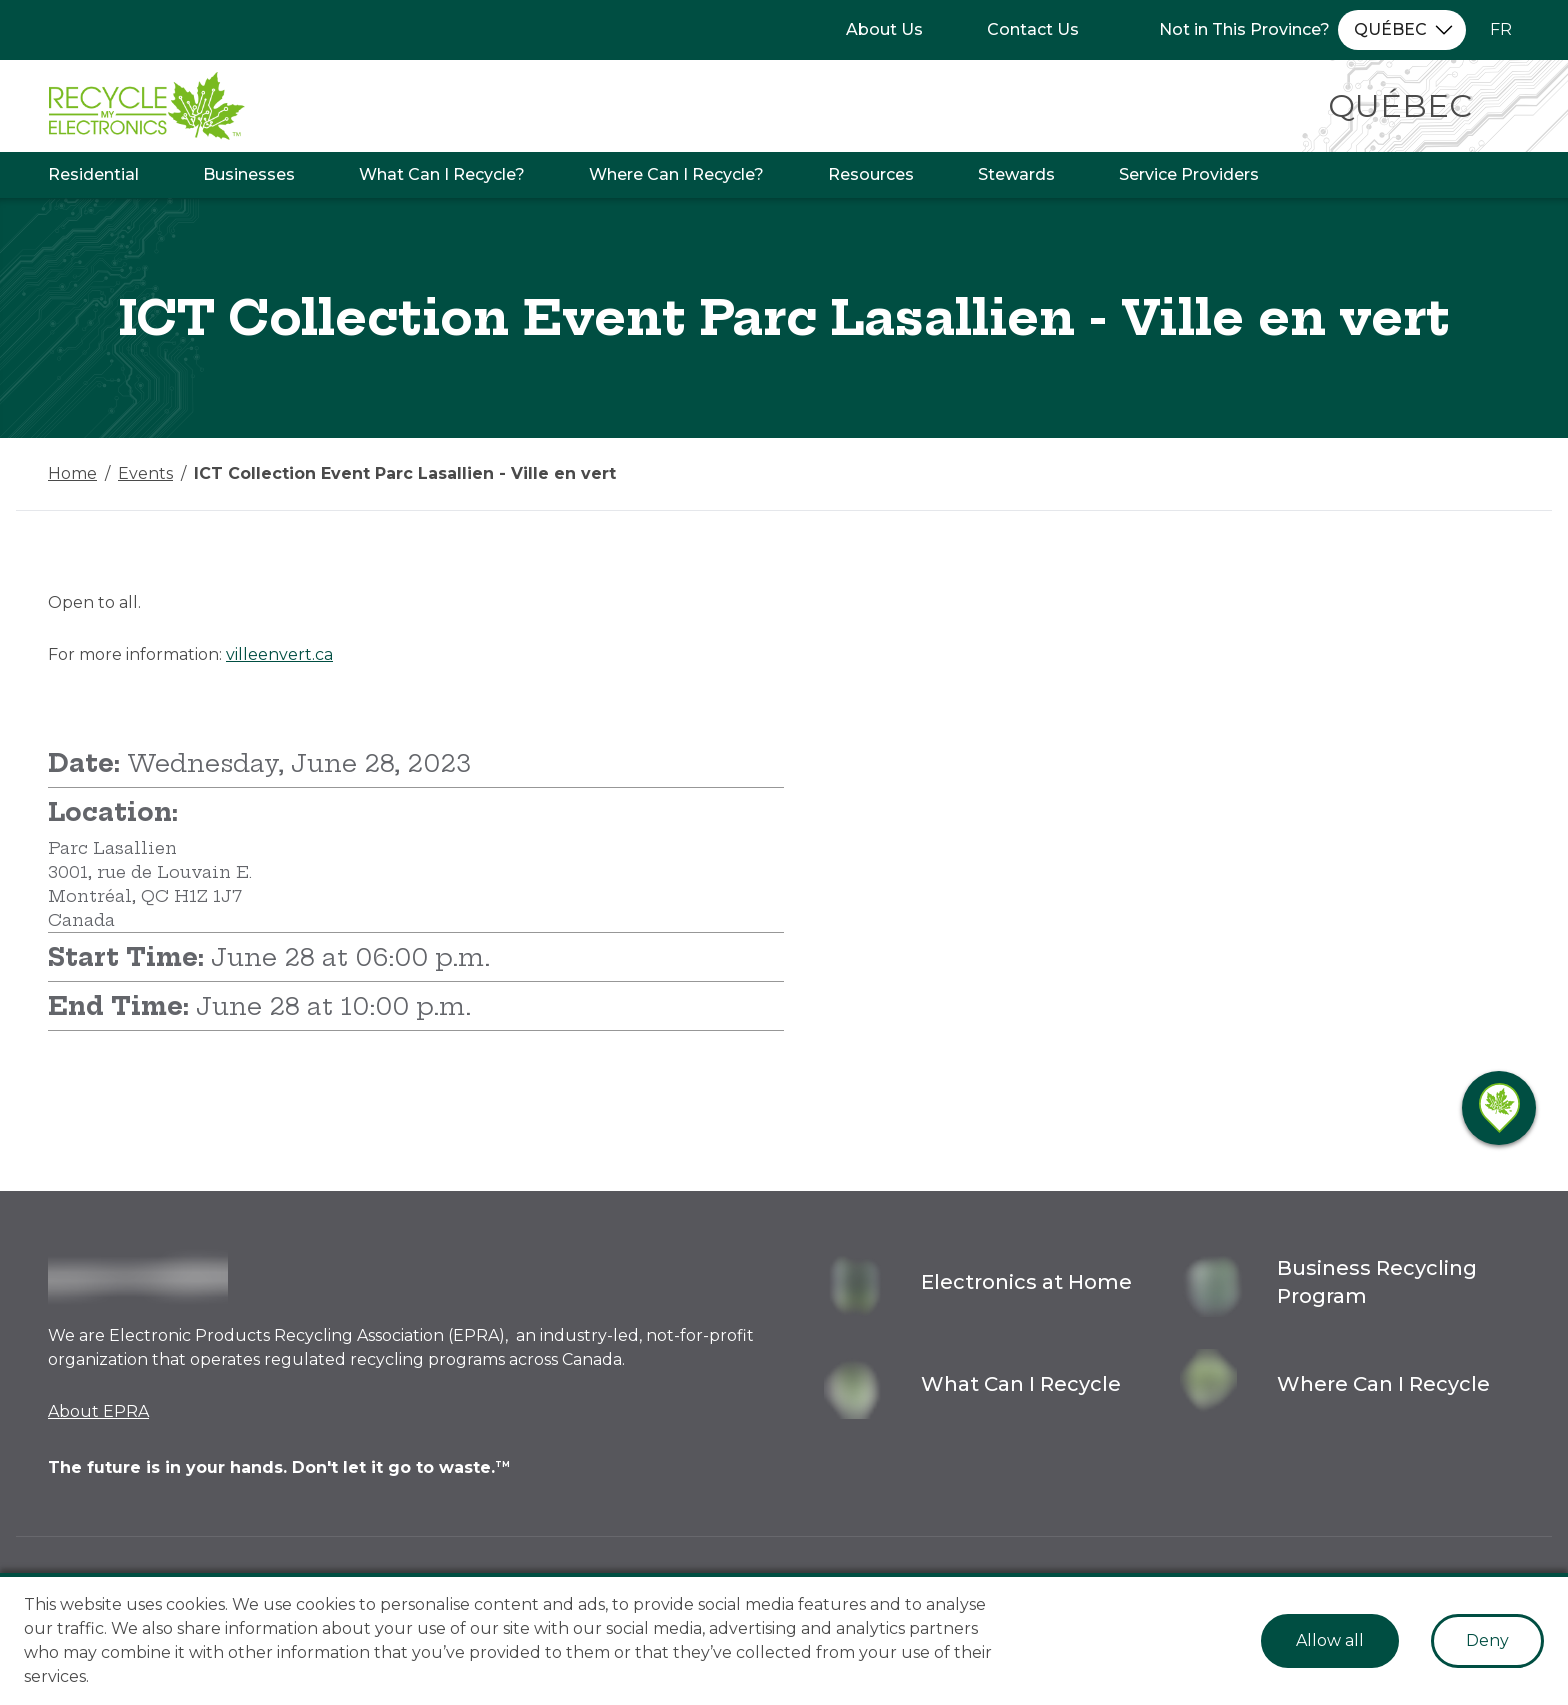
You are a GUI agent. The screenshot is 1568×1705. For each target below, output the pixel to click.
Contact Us (1033, 29)
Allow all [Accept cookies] (1330, 1640)
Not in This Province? (1244, 29)
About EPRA (98, 1411)
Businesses (249, 174)
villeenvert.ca (279, 654)
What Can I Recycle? (442, 174)
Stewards (1016, 174)
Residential (93, 174)
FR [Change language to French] (1501, 29)
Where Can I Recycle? (676, 174)
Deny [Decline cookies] (1487, 1640)
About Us (884, 29)
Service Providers (1189, 174)
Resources (871, 174)
